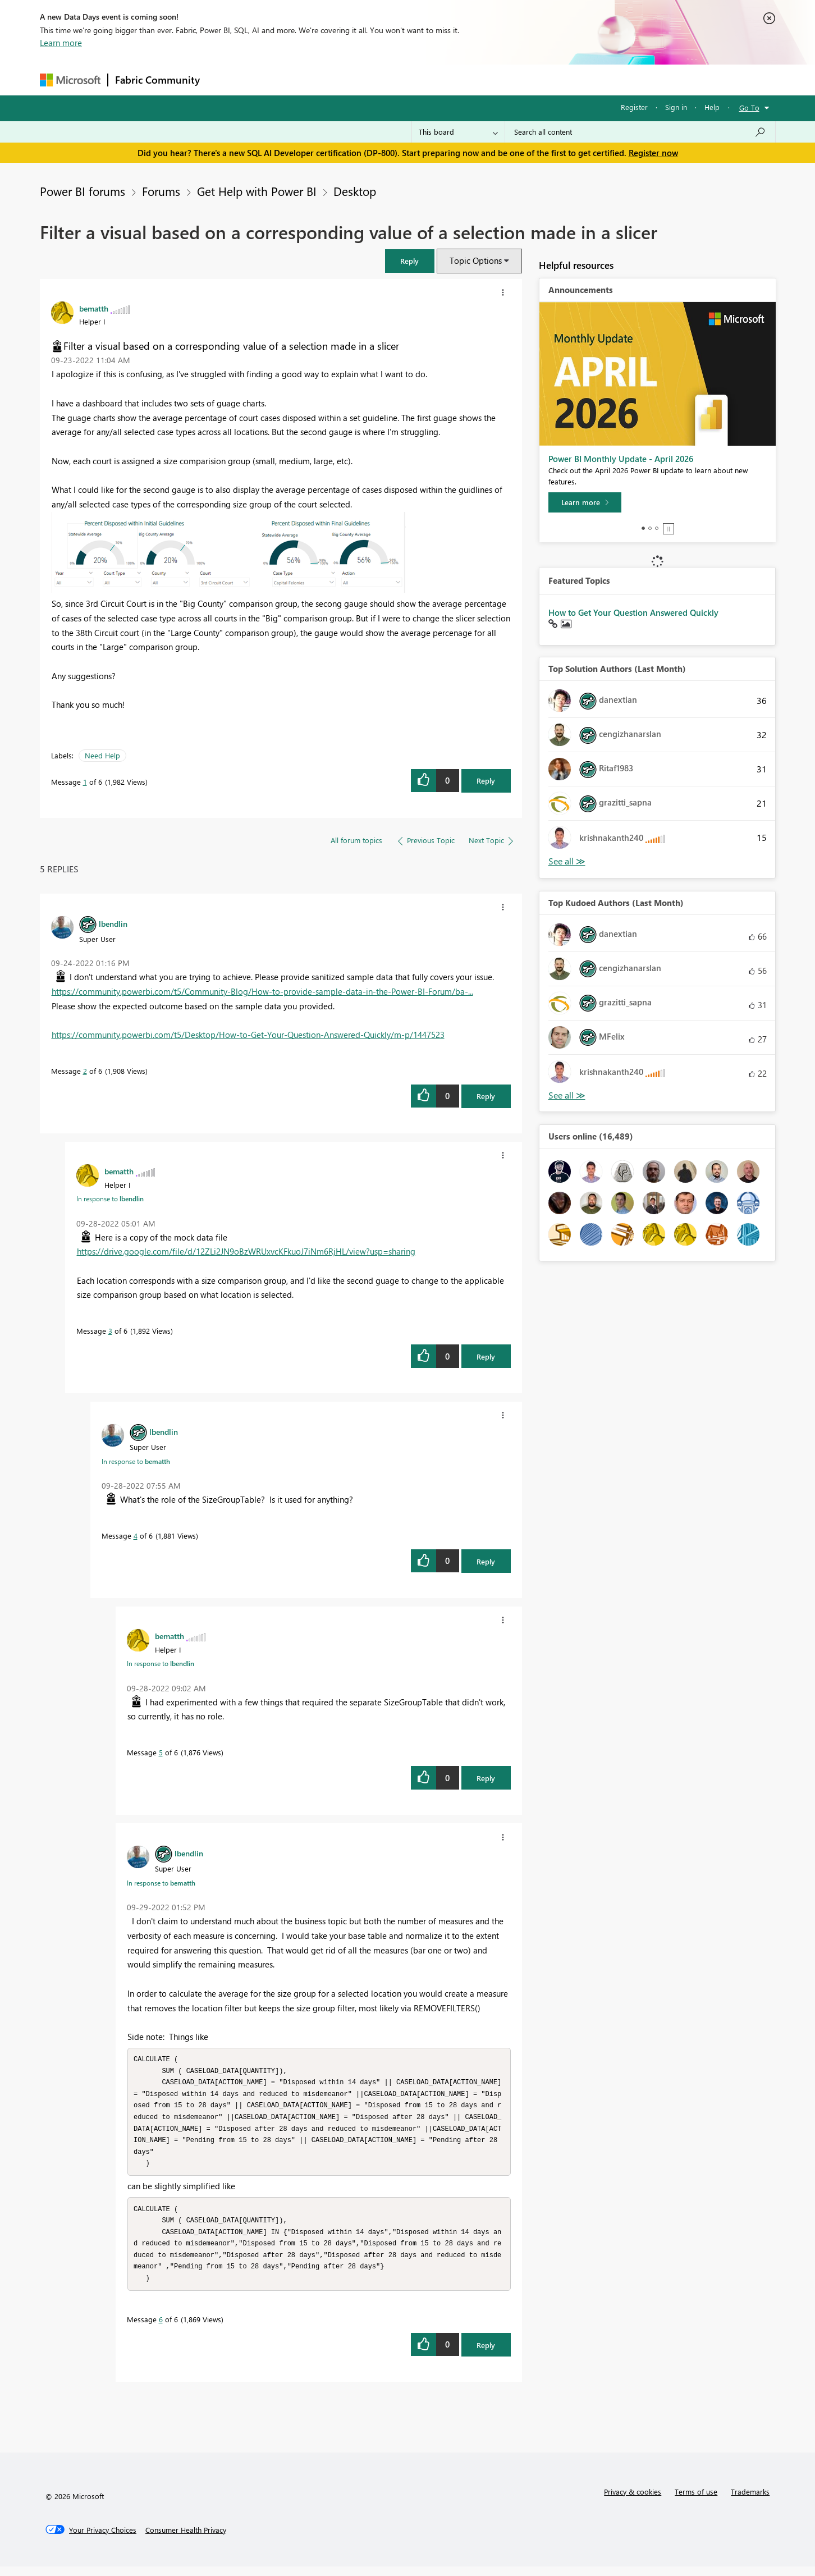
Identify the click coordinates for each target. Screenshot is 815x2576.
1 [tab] (643, 528)
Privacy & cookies (632, 2501)
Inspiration (275, 79)
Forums (225, 79)
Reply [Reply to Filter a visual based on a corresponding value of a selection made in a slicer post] (486, 780)
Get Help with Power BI (257, 191)
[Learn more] (584, 502)
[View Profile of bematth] (93, 308)
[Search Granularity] (458, 132)
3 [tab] (656, 528)
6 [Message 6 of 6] (161, 2329)
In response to (110, 1198)
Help (712, 107)
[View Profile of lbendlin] (113, 923)
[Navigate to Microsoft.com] (70, 80)
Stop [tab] (668, 528)
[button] (409, 260)
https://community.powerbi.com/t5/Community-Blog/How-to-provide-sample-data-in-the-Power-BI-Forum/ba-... (262, 991)
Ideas (320, 79)
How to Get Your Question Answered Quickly (633, 612)
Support (511, 79)
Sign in (676, 107)
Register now (653, 152)
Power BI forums (82, 191)
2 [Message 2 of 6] (85, 1071)
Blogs (421, 79)
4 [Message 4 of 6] (136, 1535)
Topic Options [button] (476, 260)
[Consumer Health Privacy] (185, 2539)
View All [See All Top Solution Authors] (566, 861)
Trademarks (750, 2501)
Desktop (354, 191)
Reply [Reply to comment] (486, 1096)
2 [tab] (650, 528)
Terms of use (696, 2501)
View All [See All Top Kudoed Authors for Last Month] (566, 1095)
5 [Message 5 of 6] (161, 1752)
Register (634, 107)
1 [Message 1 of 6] (85, 781)
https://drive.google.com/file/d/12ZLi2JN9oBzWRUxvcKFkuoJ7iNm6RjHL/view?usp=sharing (246, 1251)
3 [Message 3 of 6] (110, 1330)
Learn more (61, 42)
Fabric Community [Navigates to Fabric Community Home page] (157, 79)
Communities (371, 79)
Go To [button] (749, 107)
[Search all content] (640, 132)
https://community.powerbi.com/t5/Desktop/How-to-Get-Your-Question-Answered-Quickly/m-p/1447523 (248, 1034)
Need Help (102, 755)
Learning (464, 79)
